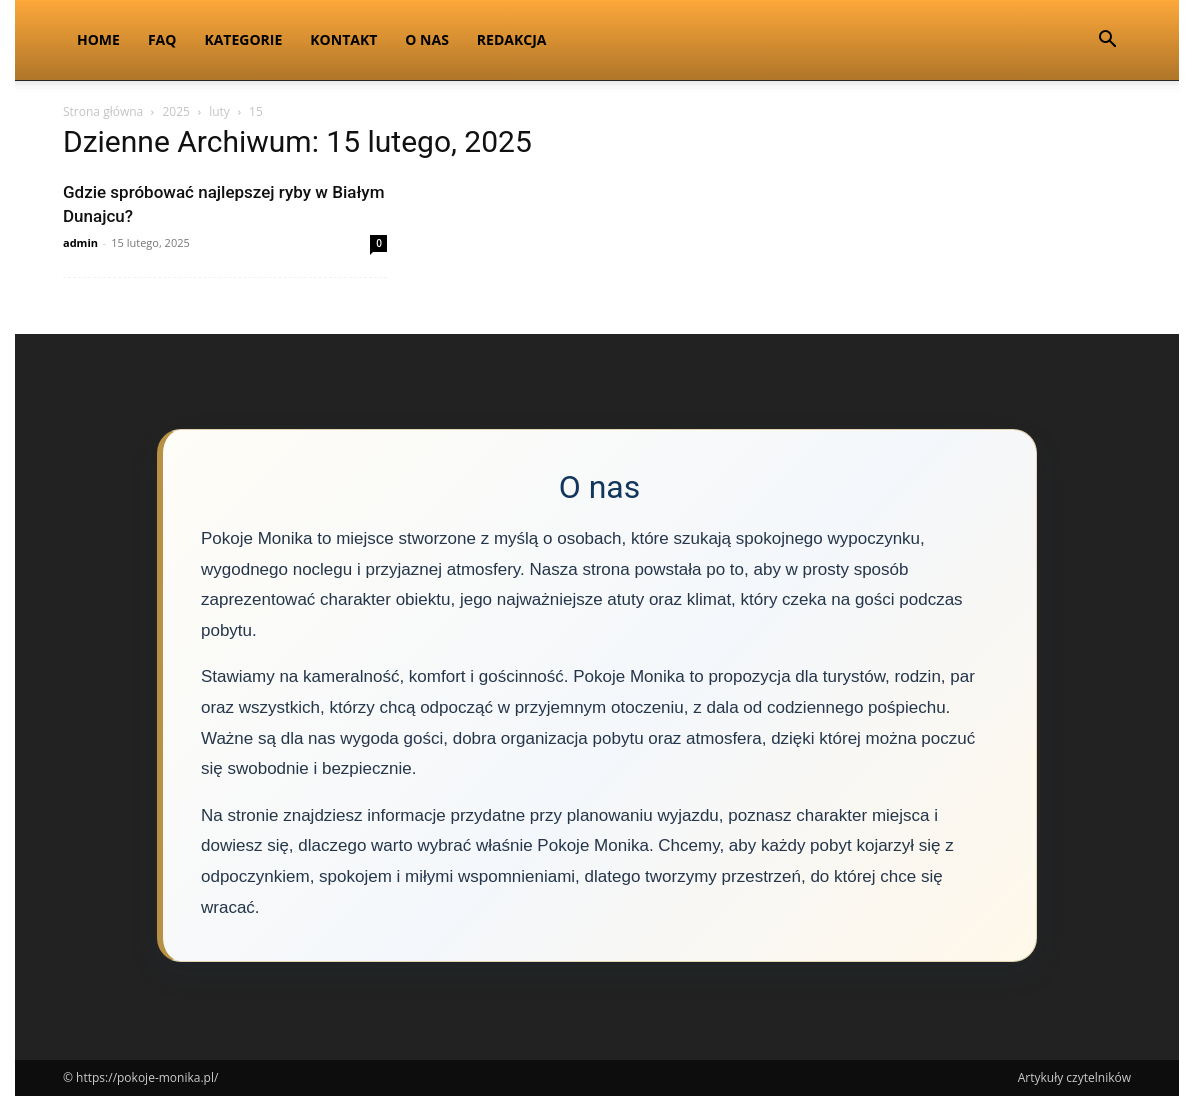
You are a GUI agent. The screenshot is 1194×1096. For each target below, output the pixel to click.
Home (98, 39)
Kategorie (243, 39)
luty (219, 111)
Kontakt (343, 39)
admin (80, 242)
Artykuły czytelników (1074, 1077)
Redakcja (512, 39)
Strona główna (103, 111)
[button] (1107, 41)
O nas (427, 39)
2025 (175, 111)
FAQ (162, 39)
